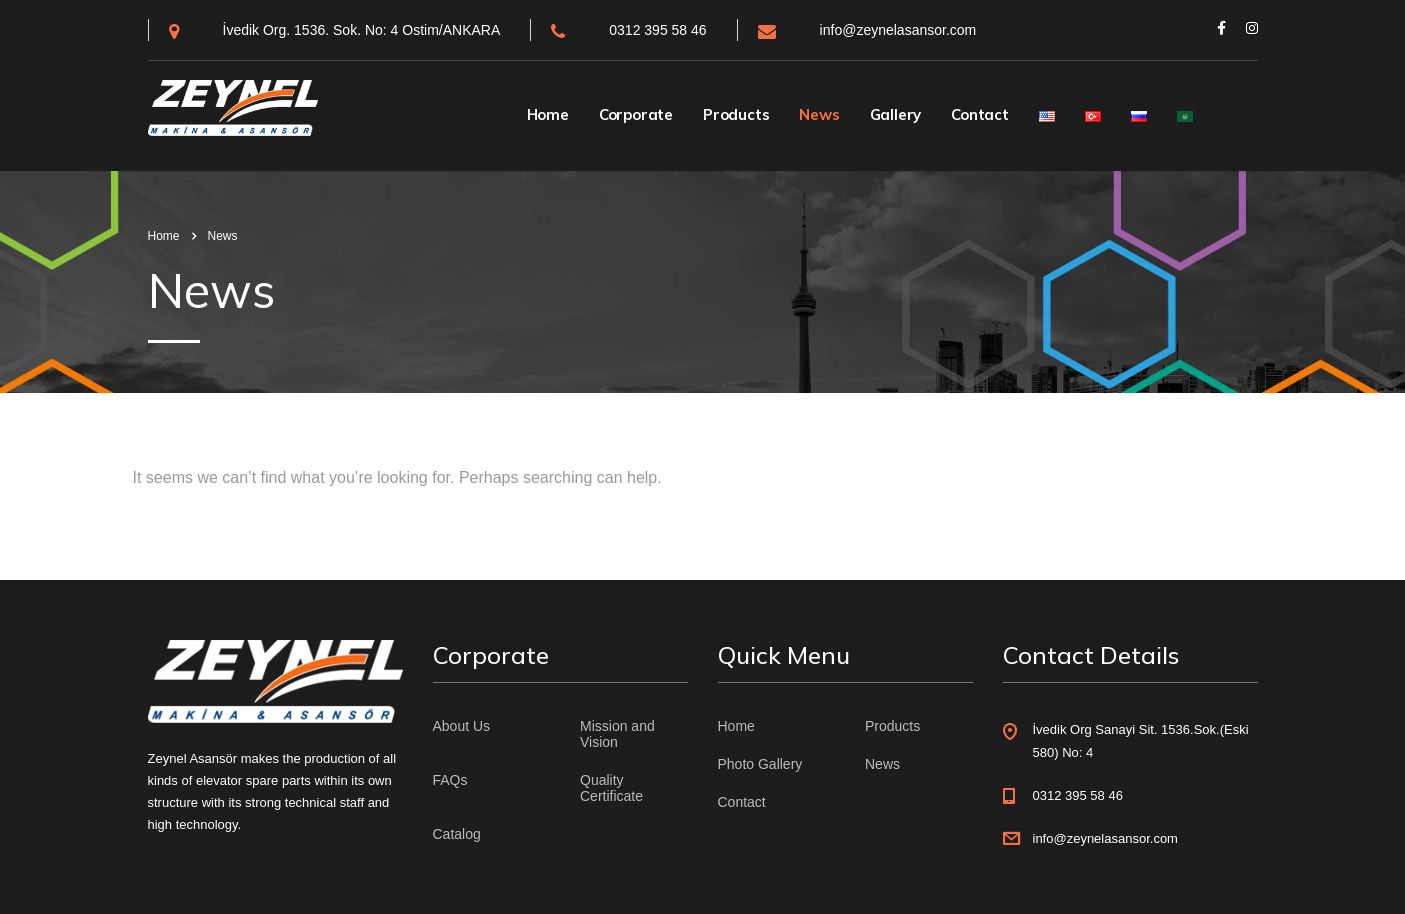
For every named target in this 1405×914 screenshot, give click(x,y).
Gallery (896, 114)
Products (736, 114)
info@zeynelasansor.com (898, 30)
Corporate (636, 114)
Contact (980, 114)
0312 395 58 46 (657, 30)
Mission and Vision (617, 734)
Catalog (457, 834)
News (819, 114)
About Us (462, 726)
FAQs (450, 780)
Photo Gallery (760, 764)
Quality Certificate (611, 788)
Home (548, 114)
